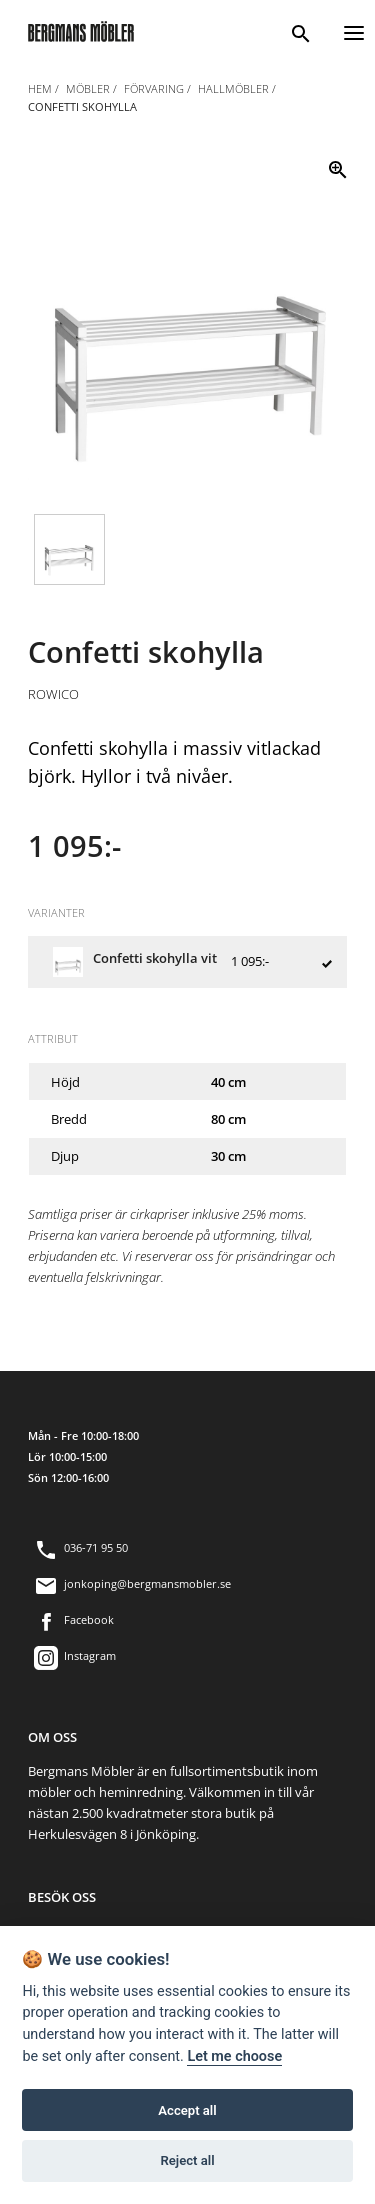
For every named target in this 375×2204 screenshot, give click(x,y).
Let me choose (234, 2057)
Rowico (53, 694)
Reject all (187, 2161)
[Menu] (354, 30)
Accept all (187, 2111)
